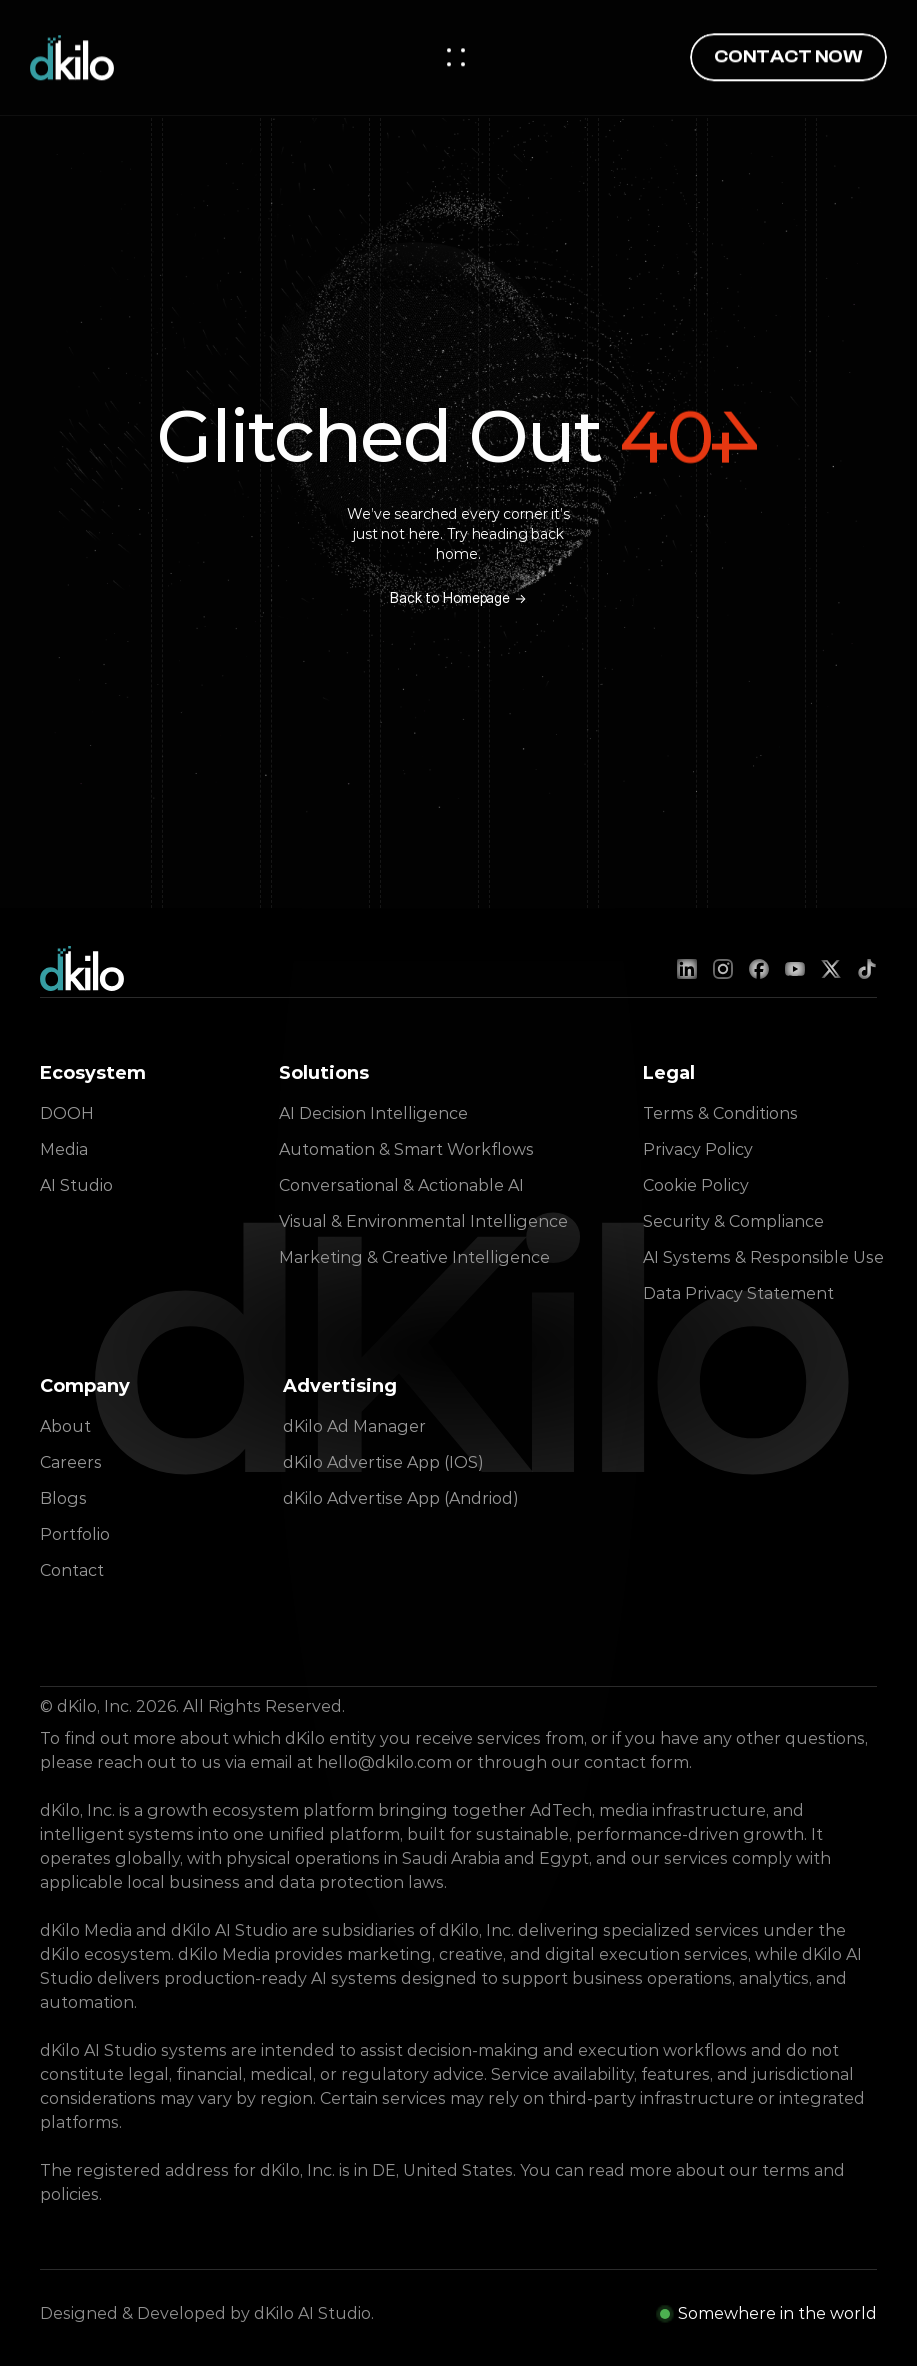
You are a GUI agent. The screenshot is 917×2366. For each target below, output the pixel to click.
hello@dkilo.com (384, 1762)
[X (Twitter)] (831, 969)
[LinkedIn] (687, 969)
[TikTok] (867, 969)
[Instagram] (723, 969)
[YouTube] (795, 969)
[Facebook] (759, 969)
